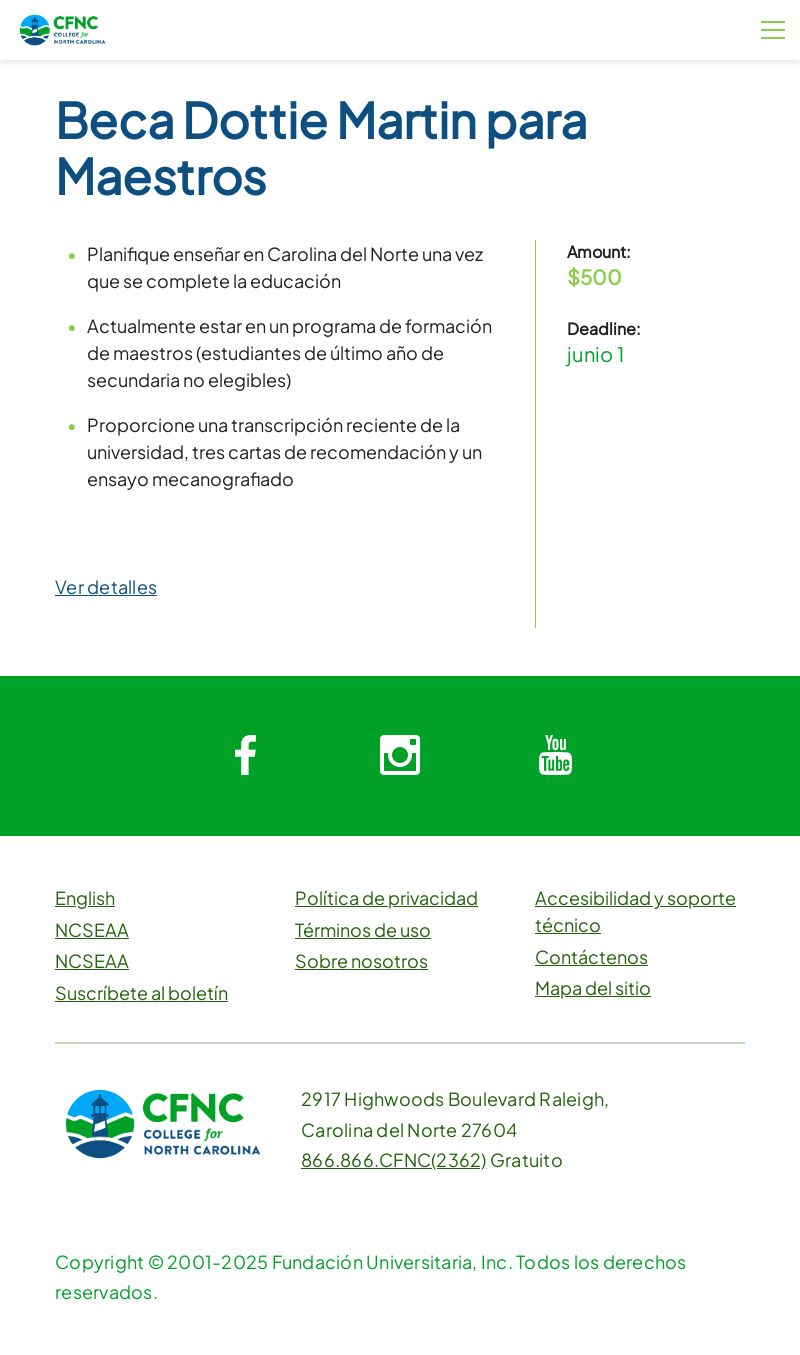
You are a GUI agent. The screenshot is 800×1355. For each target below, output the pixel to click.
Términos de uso (363, 929)
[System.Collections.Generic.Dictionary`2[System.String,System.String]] (245, 756)
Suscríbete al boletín (141, 992)
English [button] (85, 897)
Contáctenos (591, 956)
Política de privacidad (386, 897)
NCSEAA (92, 929)
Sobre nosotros (361, 960)
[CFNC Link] (62, 27)
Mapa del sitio (593, 987)
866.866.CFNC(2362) (394, 1159)
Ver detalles (106, 586)
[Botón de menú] (773, 30)
